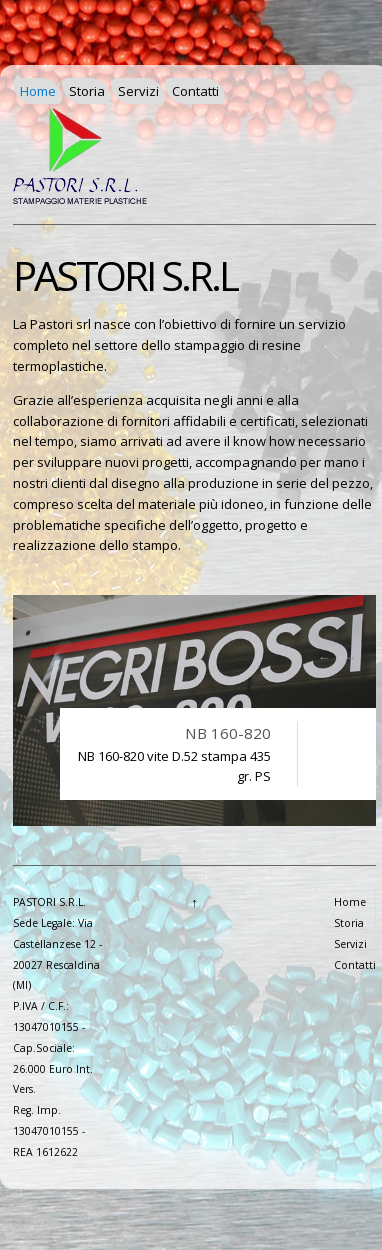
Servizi (138, 91)
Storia (87, 91)
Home (38, 91)
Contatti (195, 91)
